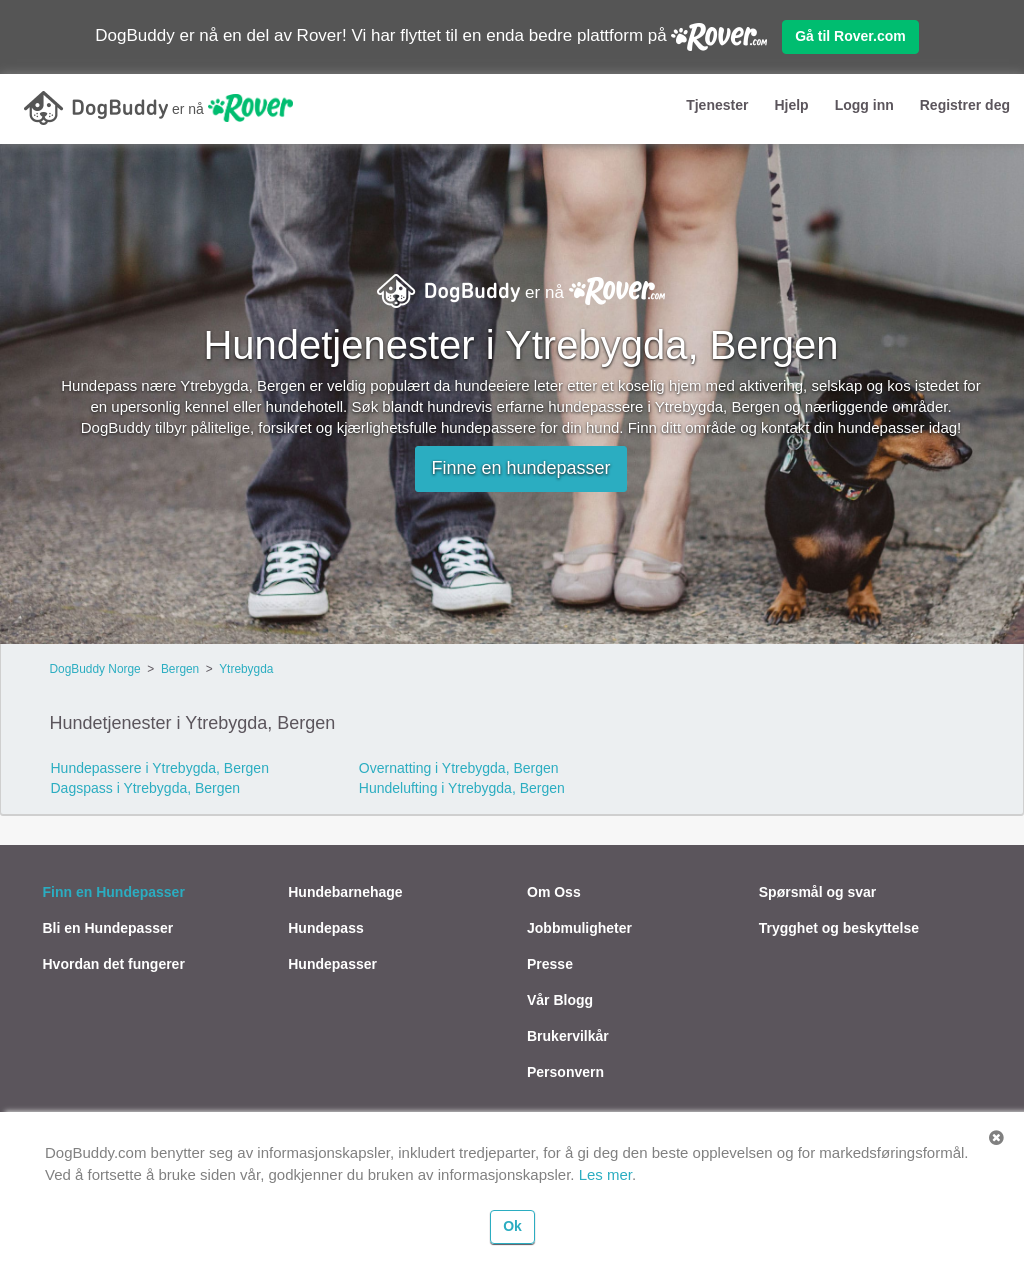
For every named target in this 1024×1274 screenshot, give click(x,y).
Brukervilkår (568, 1036)
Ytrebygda (246, 669)
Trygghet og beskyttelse (839, 928)
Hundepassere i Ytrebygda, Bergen (160, 768)
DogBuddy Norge (95, 669)
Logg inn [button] (864, 105)
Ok (512, 1226)
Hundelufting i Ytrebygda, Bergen (462, 788)
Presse (550, 964)
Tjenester (717, 105)
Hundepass (325, 928)
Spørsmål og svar (818, 892)
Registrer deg (965, 105)
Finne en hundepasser (520, 468)
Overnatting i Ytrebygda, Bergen (459, 768)
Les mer (605, 1174)
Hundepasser (332, 964)
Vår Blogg (560, 1000)
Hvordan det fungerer (114, 964)
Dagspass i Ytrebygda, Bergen (146, 788)
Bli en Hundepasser (108, 928)
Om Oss (554, 892)
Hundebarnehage (345, 892)
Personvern (565, 1072)
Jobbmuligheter (579, 928)
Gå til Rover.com (850, 36)
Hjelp (791, 105)
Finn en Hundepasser (114, 892)
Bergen (180, 669)
